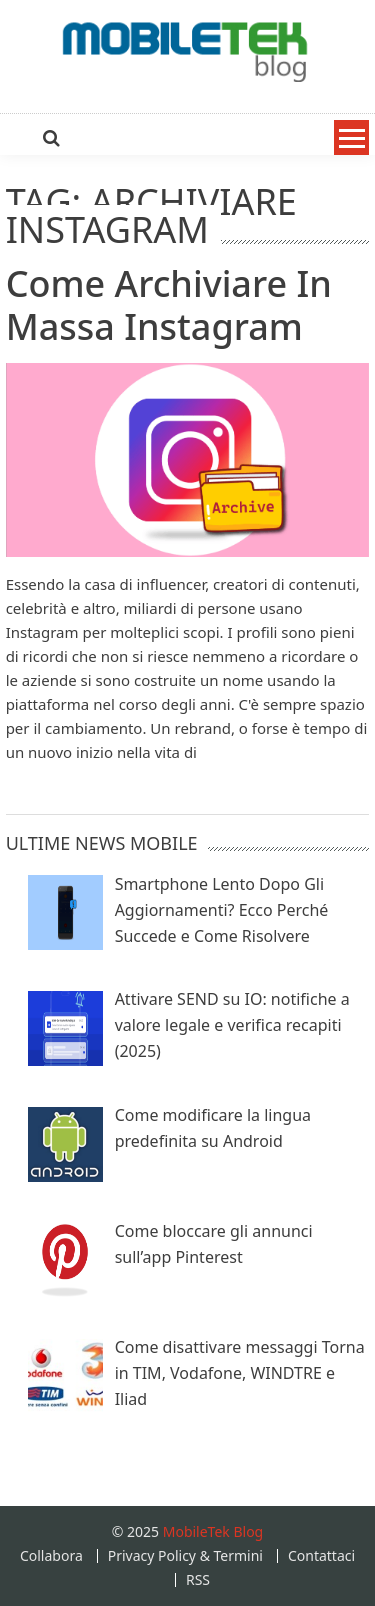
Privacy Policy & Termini (185, 1556)
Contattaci (321, 1556)
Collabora (51, 1556)
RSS (198, 1580)
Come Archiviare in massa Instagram (169, 305)
